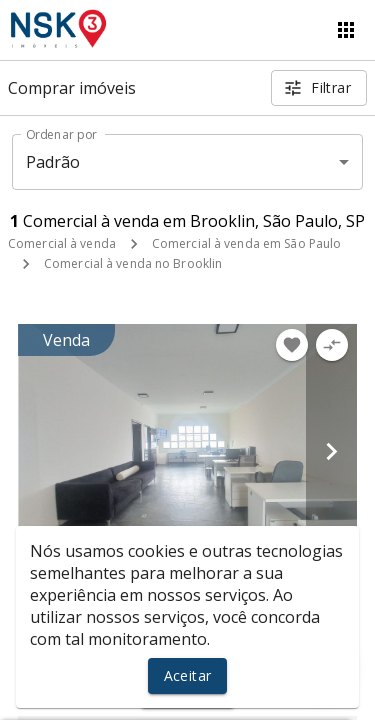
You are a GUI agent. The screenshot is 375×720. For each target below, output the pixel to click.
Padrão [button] (53, 162)
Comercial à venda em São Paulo (246, 243)
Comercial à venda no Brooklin (133, 263)
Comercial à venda (62, 243)
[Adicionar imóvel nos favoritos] (292, 345)
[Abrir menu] (346, 30)
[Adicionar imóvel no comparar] (332, 345)
